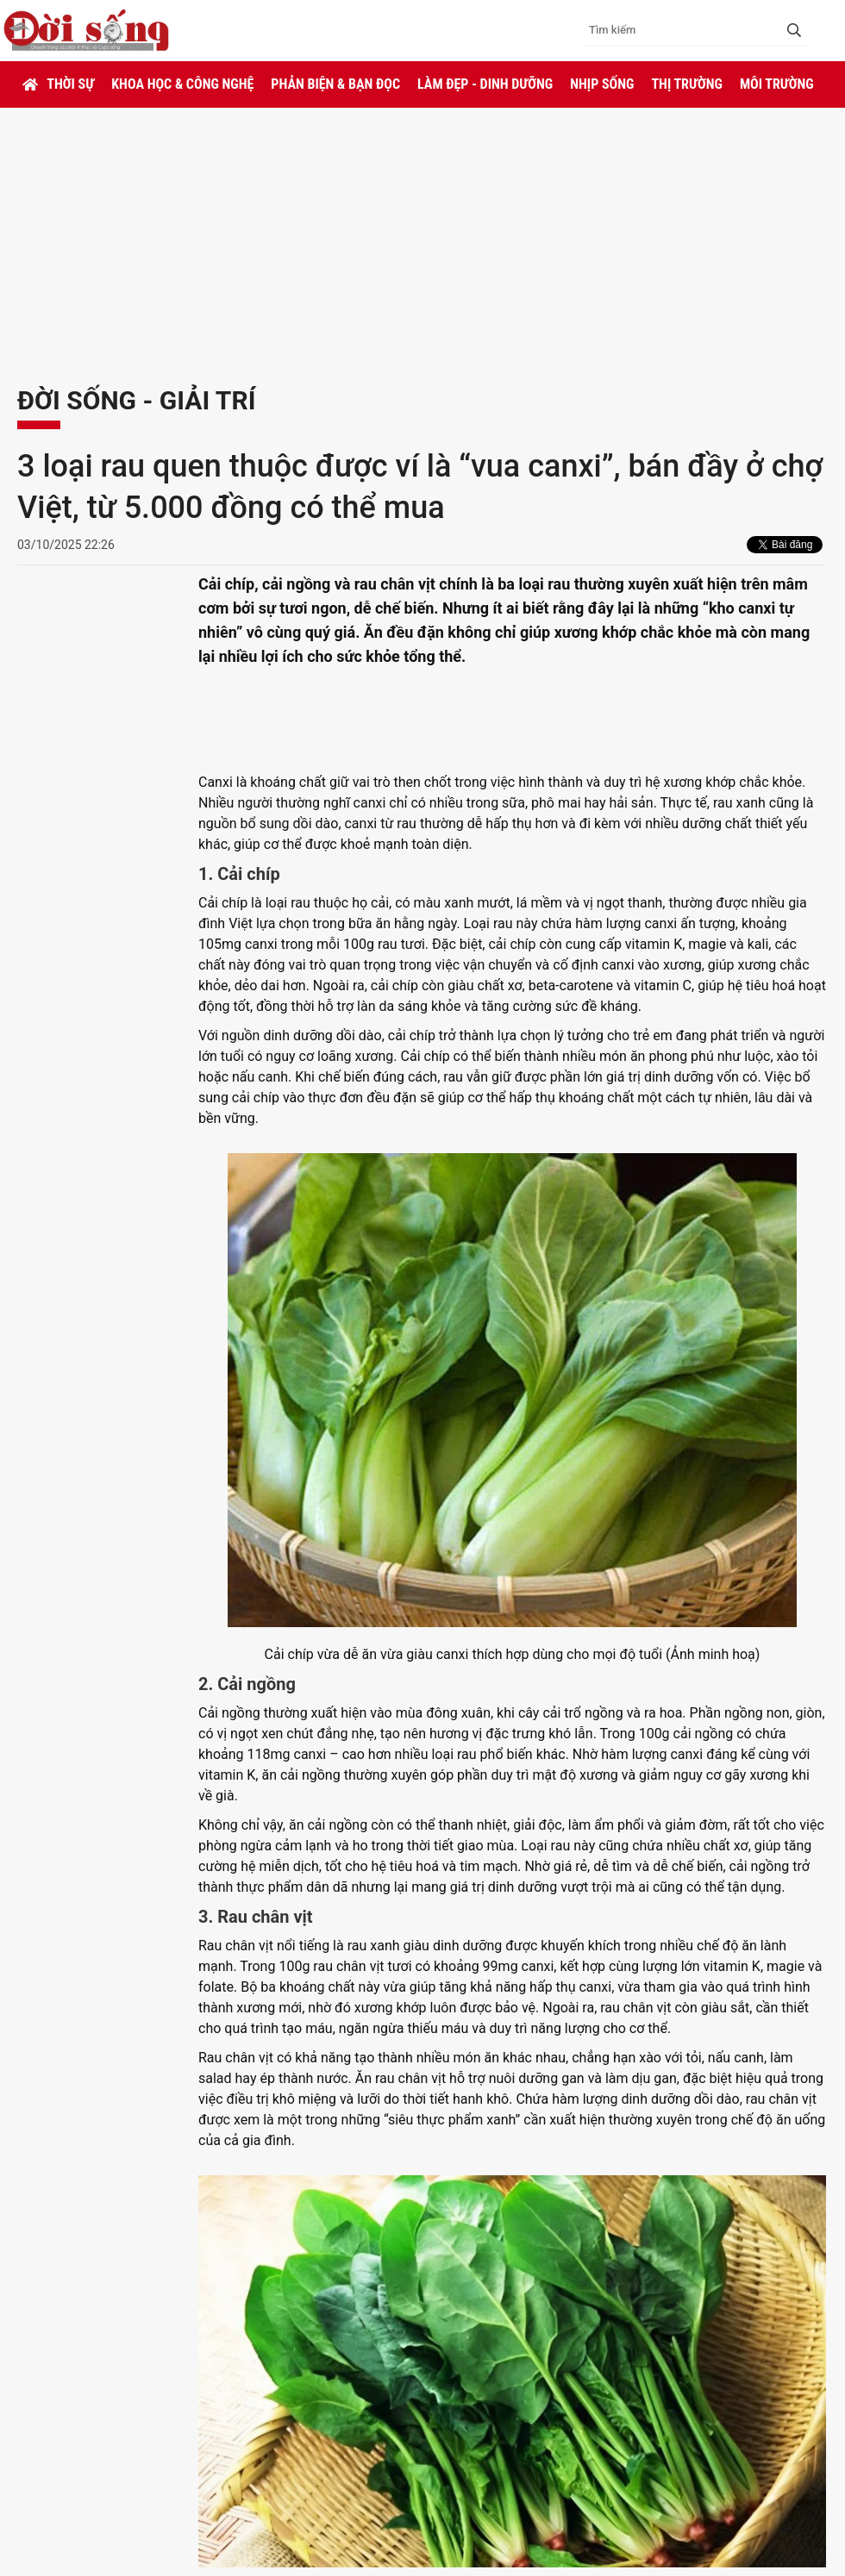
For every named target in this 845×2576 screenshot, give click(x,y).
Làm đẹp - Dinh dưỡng (485, 84)
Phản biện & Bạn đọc (335, 84)
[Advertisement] (422, 237)
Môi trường (777, 84)
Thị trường (686, 84)
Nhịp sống (602, 84)
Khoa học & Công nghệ (182, 84)
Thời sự (70, 84)
